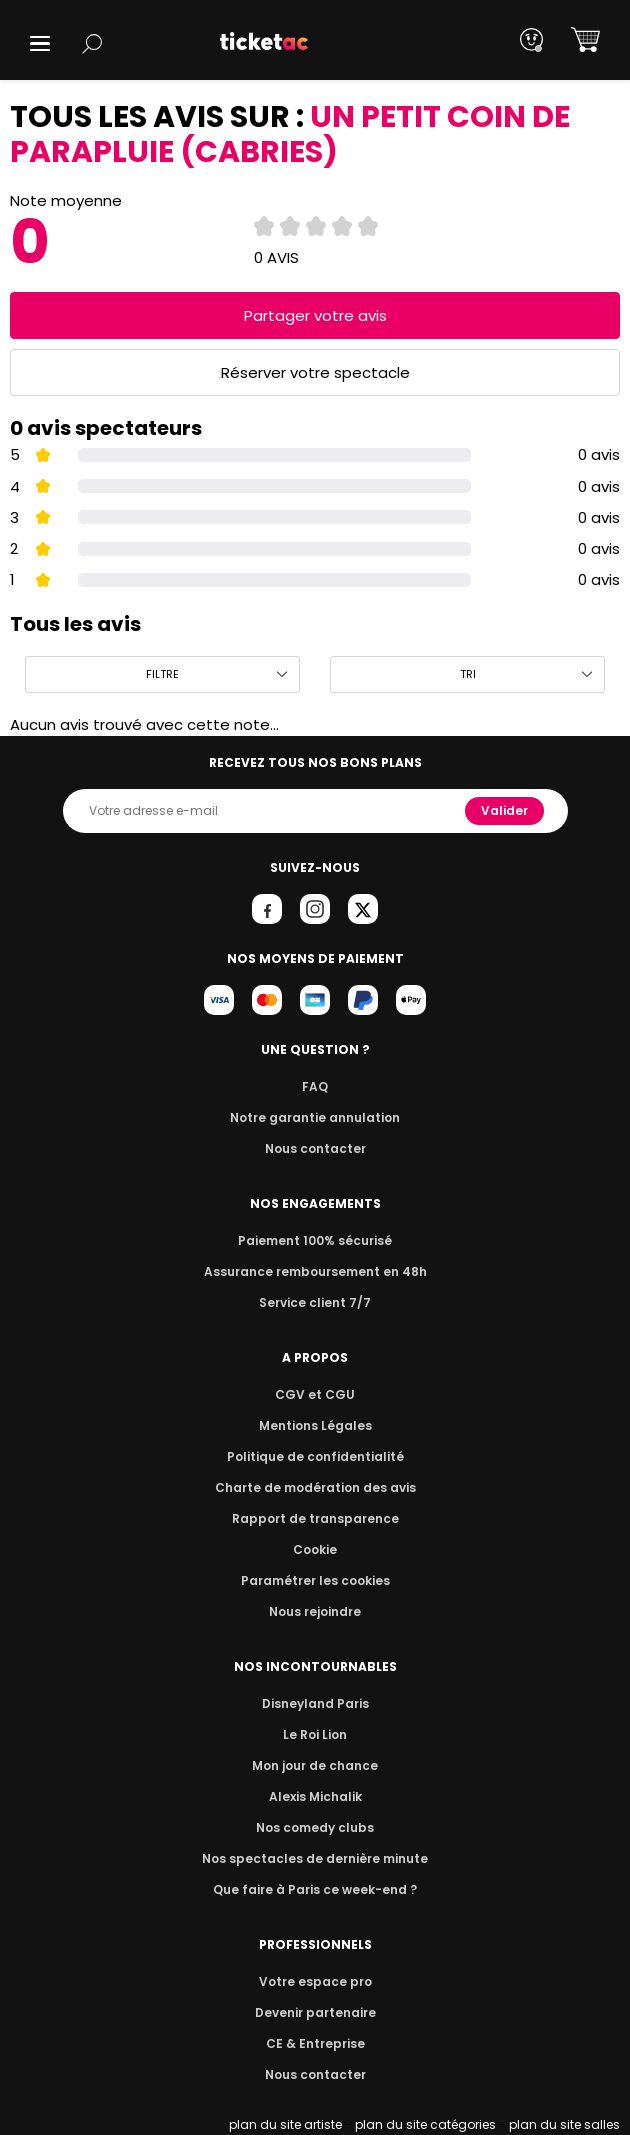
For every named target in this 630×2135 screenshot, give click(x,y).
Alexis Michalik (315, 1796)
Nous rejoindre (315, 1611)
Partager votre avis (315, 315)
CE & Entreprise (315, 2043)
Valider (506, 810)
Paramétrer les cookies (315, 1580)
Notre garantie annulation (315, 1117)
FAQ (315, 1086)
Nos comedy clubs (315, 1827)
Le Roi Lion (315, 1734)
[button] (40, 43)
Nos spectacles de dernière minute (315, 1858)
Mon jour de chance (315, 1765)
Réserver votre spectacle (315, 372)
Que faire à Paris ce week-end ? (315, 1889)
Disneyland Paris (315, 1703)
